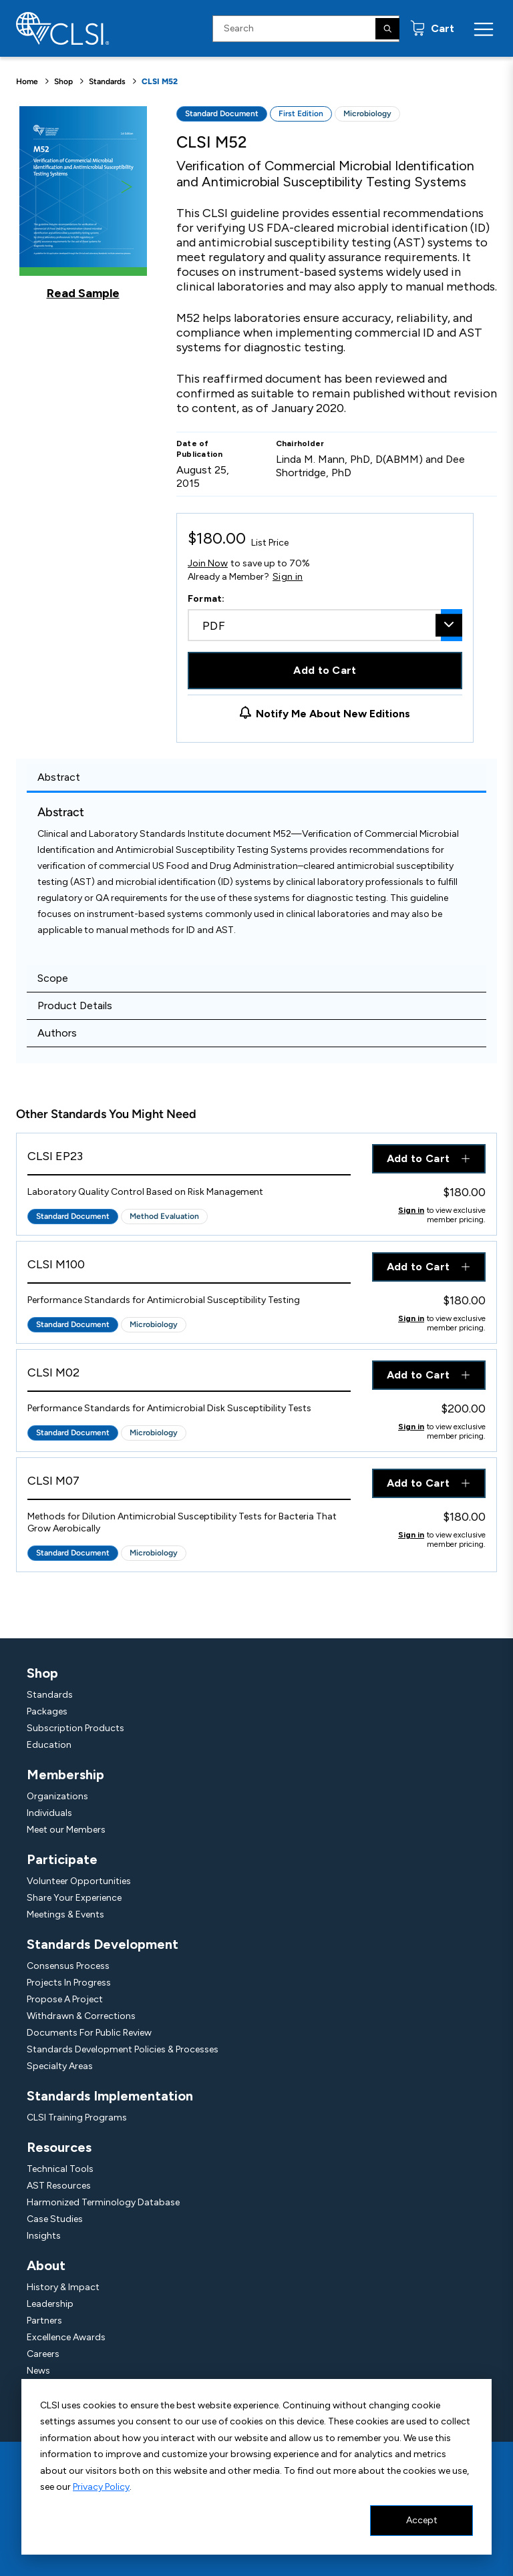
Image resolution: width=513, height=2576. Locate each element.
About (46, 2265)
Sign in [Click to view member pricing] (411, 1210)
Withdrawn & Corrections (81, 2016)
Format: (206, 598)
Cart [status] (441, 28)
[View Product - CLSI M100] (189, 1268)
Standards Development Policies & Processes (122, 2049)
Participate (62, 1859)
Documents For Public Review (89, 2032)
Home (27, 81)
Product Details (74, 1005)
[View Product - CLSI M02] (189, 1376)
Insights (44, 2235)
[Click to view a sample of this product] (83, 203)
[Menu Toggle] (483, 28)
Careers (43, 2354)
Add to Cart (325, 670)
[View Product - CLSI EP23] (189, 1159)
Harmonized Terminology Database (103, 2202)
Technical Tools (60, 2169)
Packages (47, 1711)
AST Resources (59, 2185)
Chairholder (300, 443)
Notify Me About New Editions (333, 713)
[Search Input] (305, 28)
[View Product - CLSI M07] (189, 1484)
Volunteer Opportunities (79, 1881)
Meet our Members (66, 1829)
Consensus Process (68, 1966)
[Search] (387, 28)
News (38, 2370)
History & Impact (63, 2287)
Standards (107, 81)
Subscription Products (75, 1728)
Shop (63, 81)
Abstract (58, 777)
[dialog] (256, 2467)
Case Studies (55, 2219)
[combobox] (325, 625)
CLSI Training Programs (77, 2117)
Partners (44, 2320)
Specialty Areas (60, 2066)
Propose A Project (65, 1999)
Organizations (57, 1796)
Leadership (50, 2304)
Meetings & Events (65, 1914)
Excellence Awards (66, 2337)
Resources (59, 2147)
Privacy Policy (101, 2487)
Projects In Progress (69, 1982)
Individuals (49, 1813)
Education (49, 1745)
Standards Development (102, 1944)
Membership (65, 1775)
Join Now (208, 563)
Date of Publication (199, 449)
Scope (52, 978)
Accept (422, 2520)
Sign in (288, 577)
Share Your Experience (74, 1897)
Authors (57, 1033)
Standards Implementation (110, 2096)
